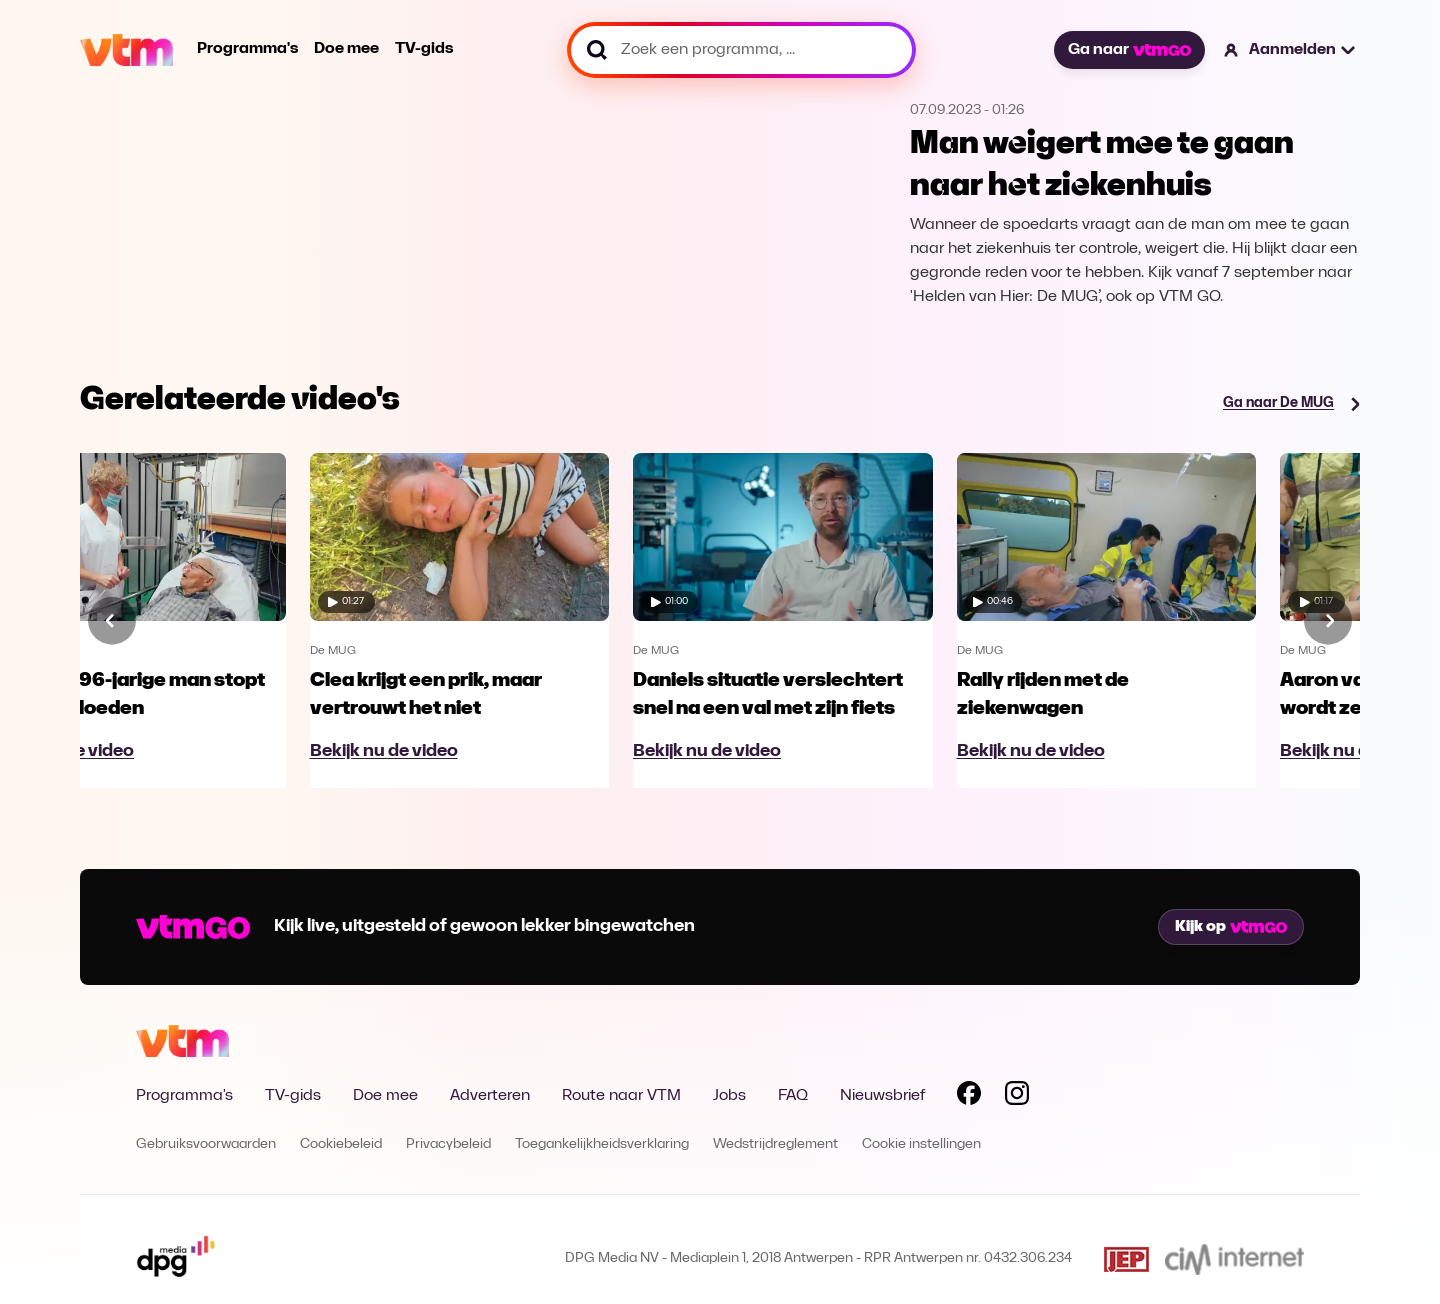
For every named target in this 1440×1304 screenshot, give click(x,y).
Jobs (729, 1096)
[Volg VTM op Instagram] (1017, 1097)
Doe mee (346, 49)
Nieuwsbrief (882, 1096)
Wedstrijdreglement (775, 1144)
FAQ (793, 1096)
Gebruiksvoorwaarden (206, 1144)
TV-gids (424, 49)
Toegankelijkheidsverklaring (602, 1144)
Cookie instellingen (921, 1144)
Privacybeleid (448, 1144)
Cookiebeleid (341, 1144)
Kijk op (1231, 927)
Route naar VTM (621, 1096)
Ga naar (1129, 50)
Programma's (247, 49)
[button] (1290, 50)
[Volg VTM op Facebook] (969, 1097)
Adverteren (490, 1096)
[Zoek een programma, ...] (741, 50)
